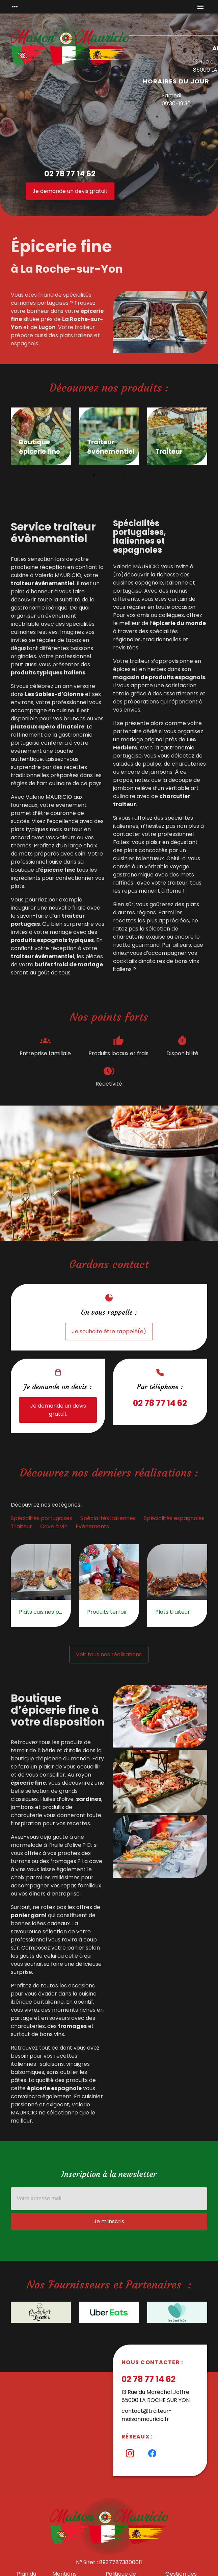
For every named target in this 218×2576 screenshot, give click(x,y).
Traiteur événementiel (109, 446)
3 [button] (114, 475)
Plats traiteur (172, 1612)
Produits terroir (107, 1612)
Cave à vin (53, 1526)
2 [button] (104, 475)
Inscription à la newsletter (109, 2174)
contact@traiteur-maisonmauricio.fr (146, 2415)
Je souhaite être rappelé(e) (109, 1331)
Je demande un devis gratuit (70, 191)
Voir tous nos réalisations (109, 1654)
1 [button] (93, 475)
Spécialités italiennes (108, 1518)
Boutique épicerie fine (39, 446)
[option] (41, 437)
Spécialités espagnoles (174, 1518)
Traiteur (169, 451)
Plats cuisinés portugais (41, 1612)
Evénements (92, 1526)
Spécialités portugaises (41, 1518)
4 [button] (124, 475)
